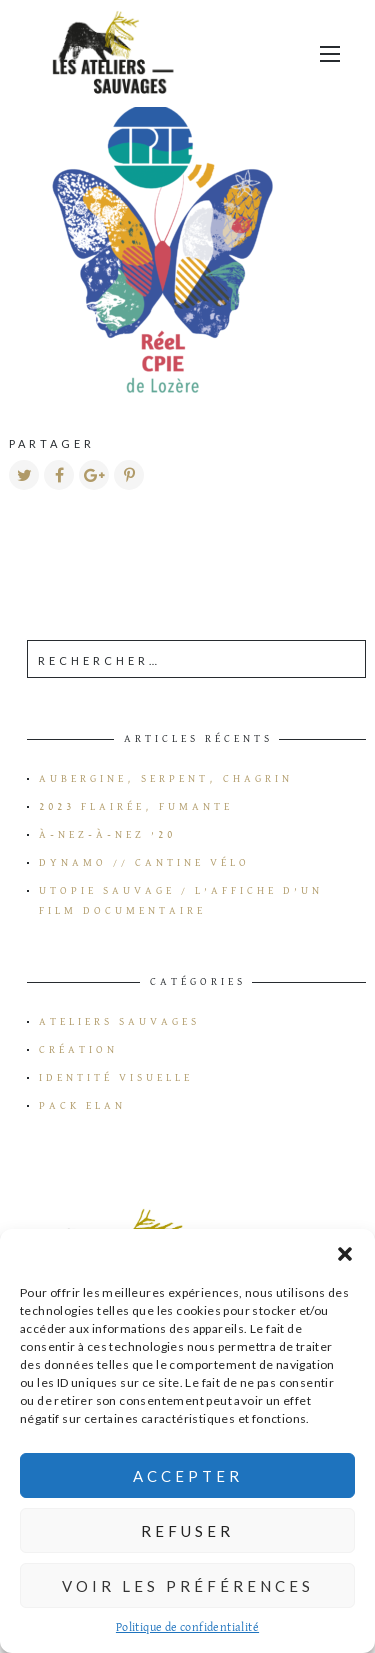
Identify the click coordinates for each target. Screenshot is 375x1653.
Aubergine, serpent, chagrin (166, 779)
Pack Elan (82, 1106)
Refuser (187, 1531)
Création (78, 1050)
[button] (345, 1254)
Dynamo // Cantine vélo (144, 863)
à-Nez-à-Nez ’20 (107, 835)
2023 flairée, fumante (136, 807)
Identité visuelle (116, 1078)
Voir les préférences (188, 1586)
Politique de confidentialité (187, 1628)
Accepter (188, 1476)
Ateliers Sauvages (119, 1022)
